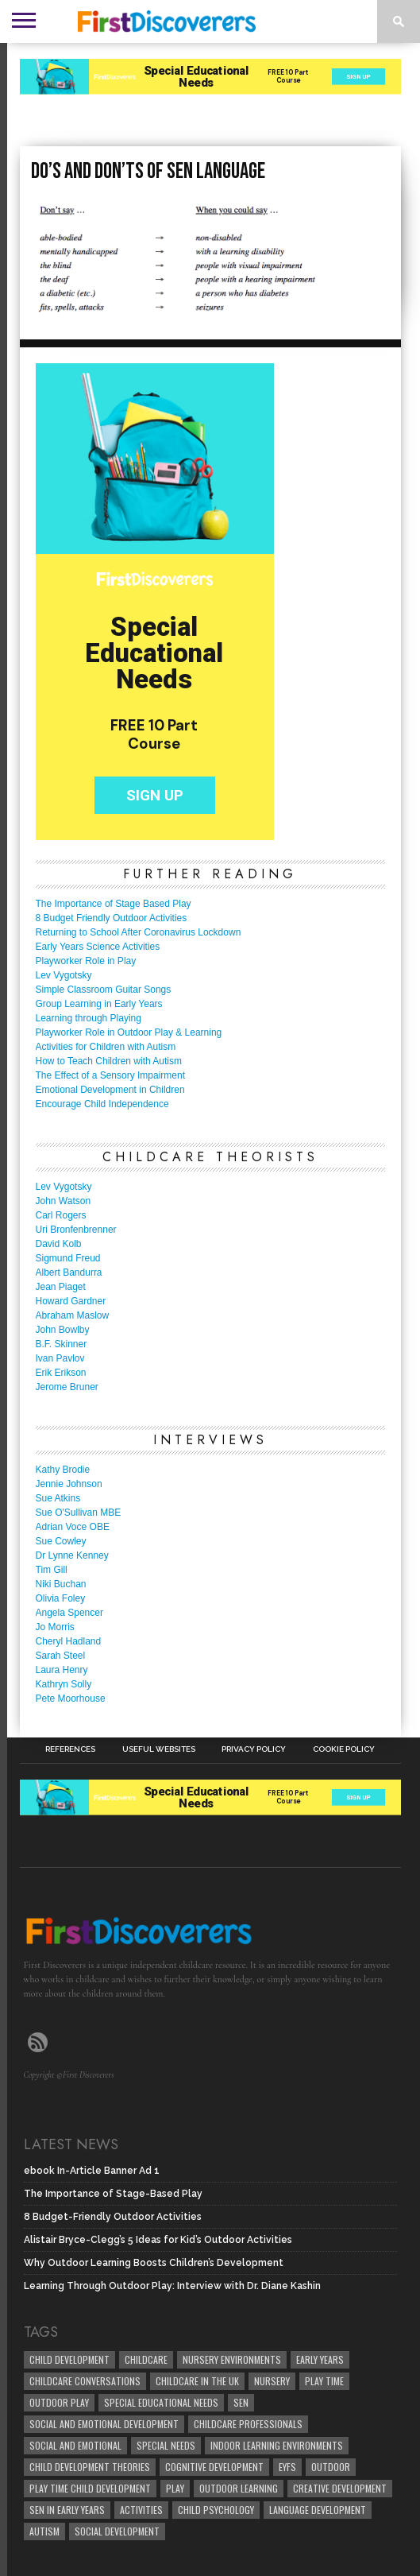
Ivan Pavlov (60, 1358)
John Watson (63, 1201)
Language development (317, 2509)
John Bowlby (63, 1329)
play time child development (90, 2488)
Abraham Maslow (73, 1315)
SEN (241, 2402)
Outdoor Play (59, 2402)
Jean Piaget (61, 1286)
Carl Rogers (61, 1215)
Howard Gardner (71, 1301)
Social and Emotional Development (104, 2424)
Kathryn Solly (64, 1684)
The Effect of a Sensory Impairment (111, 1075)
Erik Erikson (61, 1372)
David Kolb (59, 1243)
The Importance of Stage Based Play (113, 903)
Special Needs (166, 2445)
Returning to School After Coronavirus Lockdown (138, 932)
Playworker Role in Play (86, 960)
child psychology (216, 2509)
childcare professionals (248, 2424)
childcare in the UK (197, 2381)
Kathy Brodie (63, 1469)
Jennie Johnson (69, 1483)
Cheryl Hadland (69, 1641)
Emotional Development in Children (110, 1089)
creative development (340, 2488)
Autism (44, 2531)
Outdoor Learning (238, 2488)
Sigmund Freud (68, 1258)
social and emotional (75, 2445)
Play (175, 2488)
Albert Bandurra (69, 1272)
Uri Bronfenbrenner (76, 1229)
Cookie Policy (344, 1749)
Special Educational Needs (161, 2402)
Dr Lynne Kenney (72, 1555)
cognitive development (214, 2466)
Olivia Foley (61, 1598)
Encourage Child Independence (102, 1104)
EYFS (287, 2466)
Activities (141, 2509)
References (70, 1749)
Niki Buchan (61, 1584)
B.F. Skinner (61, 1344)
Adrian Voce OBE (73, 1526)
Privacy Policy (254, 1749)
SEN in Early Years (67, 2509)
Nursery (272, 2381)
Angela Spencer (69, 1612)
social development (117, 2531)
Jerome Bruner (67, 1387)
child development (69, 2359)
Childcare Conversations (85, 2381)
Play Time (324, 2381)
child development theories (89, 2466)
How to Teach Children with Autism (109, 1061)
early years (320, 2359)
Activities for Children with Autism (106, 1046)
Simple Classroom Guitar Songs (103, 989)
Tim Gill (51, 1569)
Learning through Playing (88, 1018)
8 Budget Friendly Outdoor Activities (111, 918)
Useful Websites (158, 1749)
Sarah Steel (61, 1655)
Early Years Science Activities (98, 946)
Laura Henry (62, 1669)
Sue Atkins (58, 1498)
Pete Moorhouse (71, 1698)
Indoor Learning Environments (276, 2445)
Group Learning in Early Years (99, 1003)
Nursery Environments (232, 2359)
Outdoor (330, 2466)
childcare (146, 2359)
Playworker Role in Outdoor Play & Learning (129, 1032)
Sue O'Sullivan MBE (78, 1512)
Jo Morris (55, 1627)
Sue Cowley (61, 1541)
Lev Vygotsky (64, 975)
